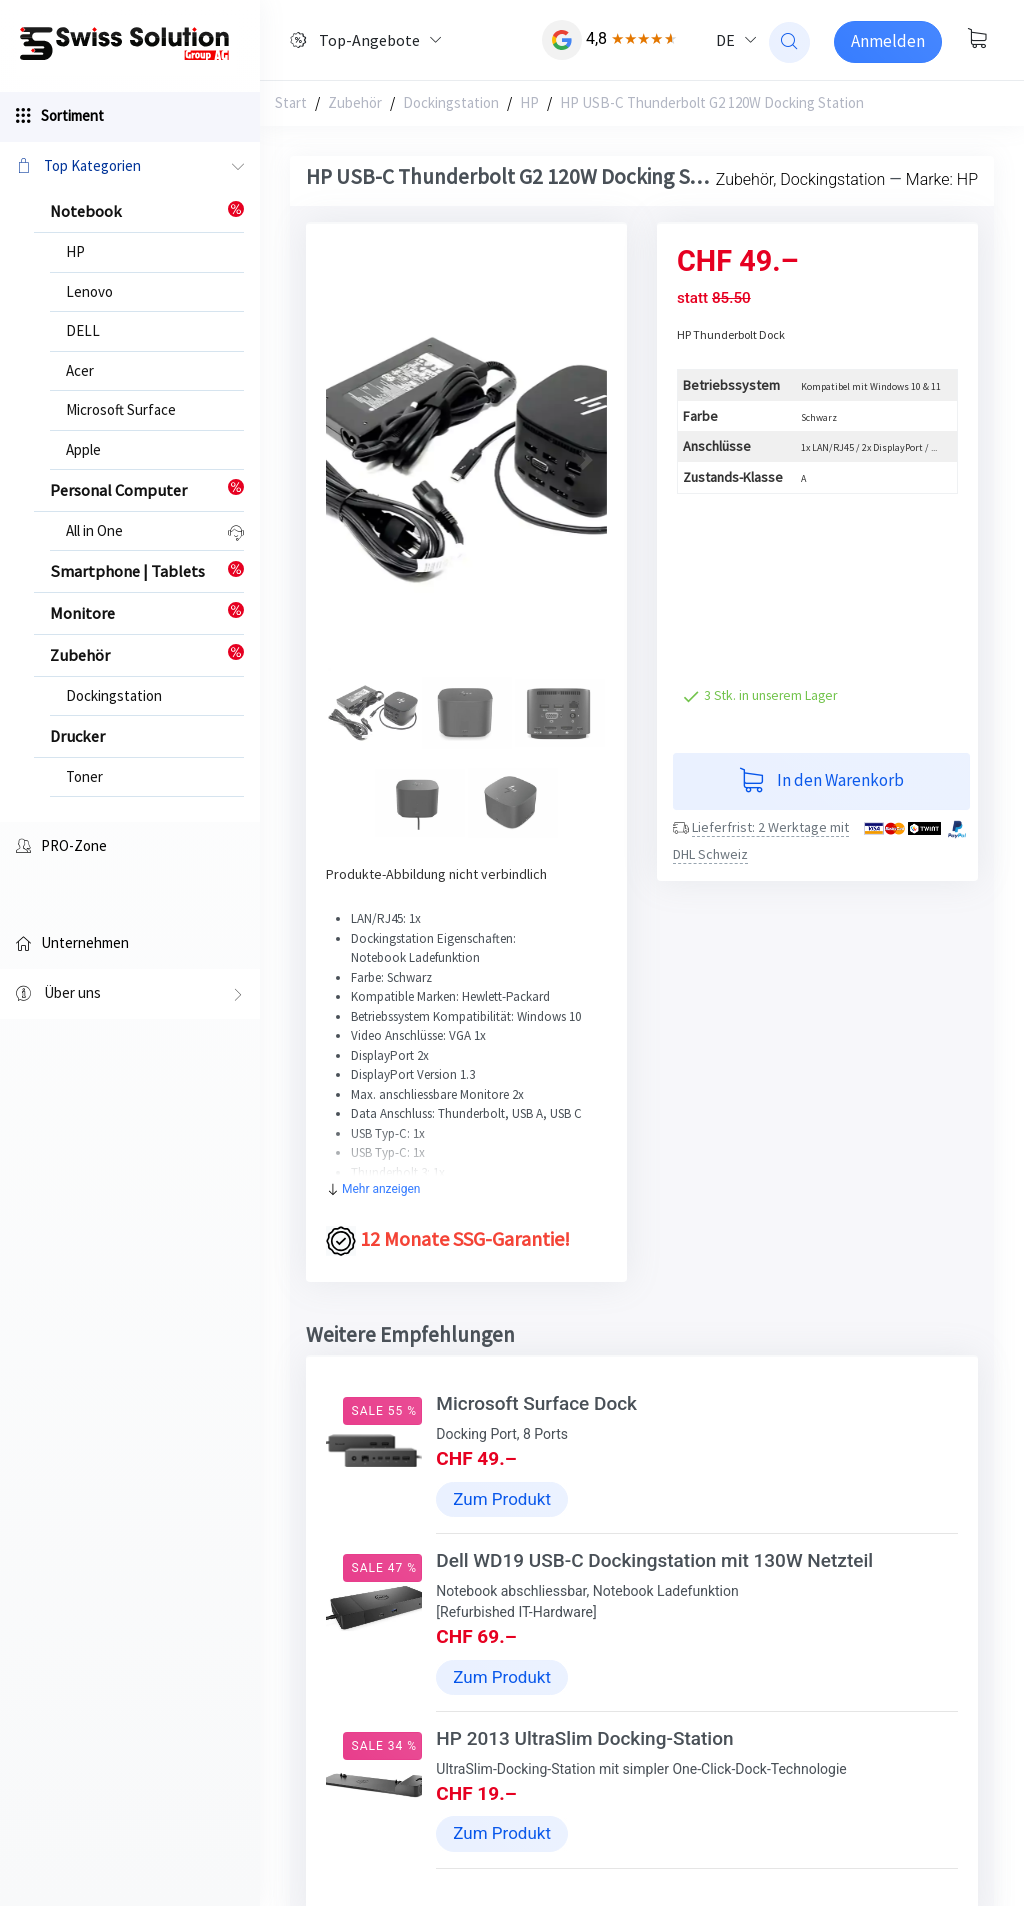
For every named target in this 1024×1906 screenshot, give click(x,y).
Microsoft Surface (121, 409)
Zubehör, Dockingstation (801, 179)
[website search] (789, 42)
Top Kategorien (130, 167)
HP (75, 251)
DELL (83, 330)
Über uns (130, 995)
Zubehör (355, 102)
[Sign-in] (888, 42)
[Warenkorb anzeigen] (977, 40)
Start (291, 102)
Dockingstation (114, 695)
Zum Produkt (502, 1499)
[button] (347, 460)
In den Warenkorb (821, 782)
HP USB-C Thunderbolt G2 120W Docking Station (712, 102)
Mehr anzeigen (373, 1189)
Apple (83, 449)
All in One (94, 530)
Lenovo (89, 291)
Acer (80, 370)
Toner (84, 776)
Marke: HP (942, 179)
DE (725, 40)
